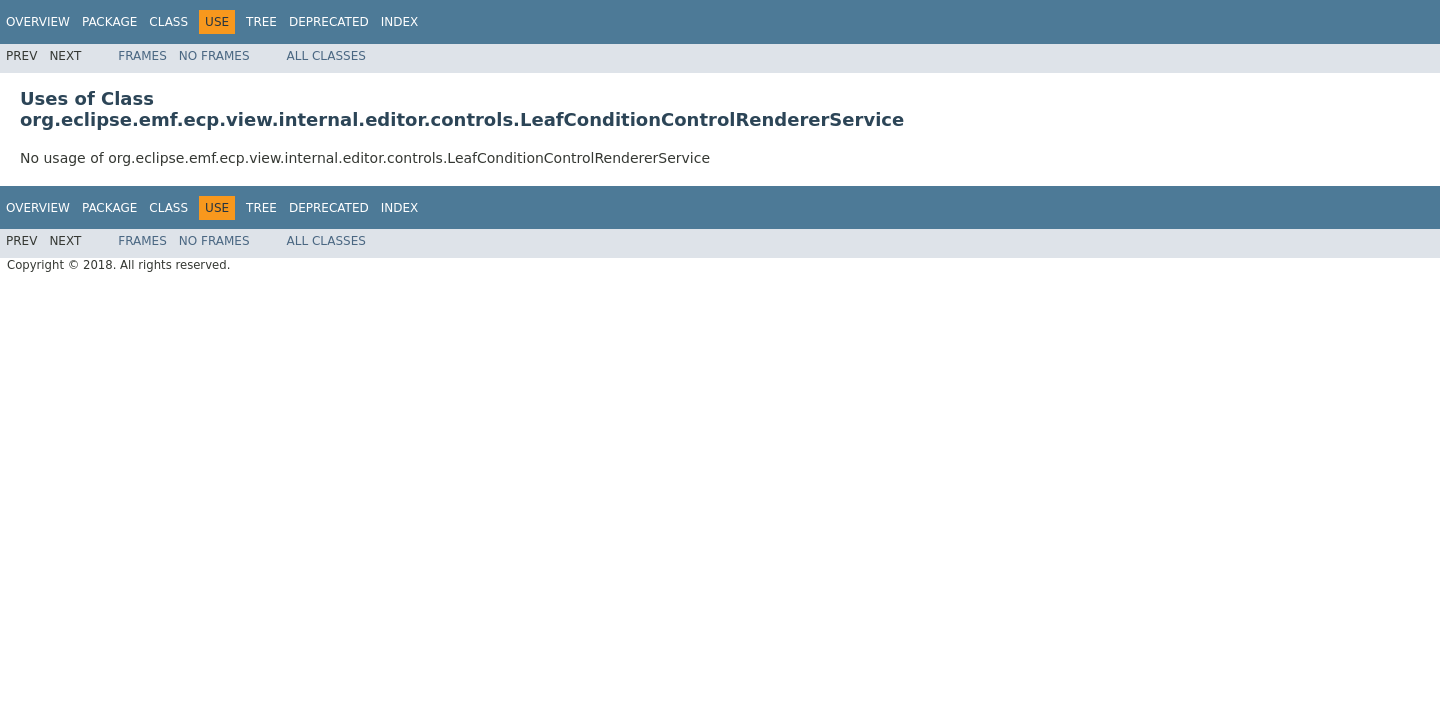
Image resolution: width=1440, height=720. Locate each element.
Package (109, 22)
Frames (142, 56)
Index (400, 22)
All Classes (326, 56)
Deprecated (329, 22)
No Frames (214, 56)
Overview (38, 22)
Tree (261, 22)
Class (168, 22)
